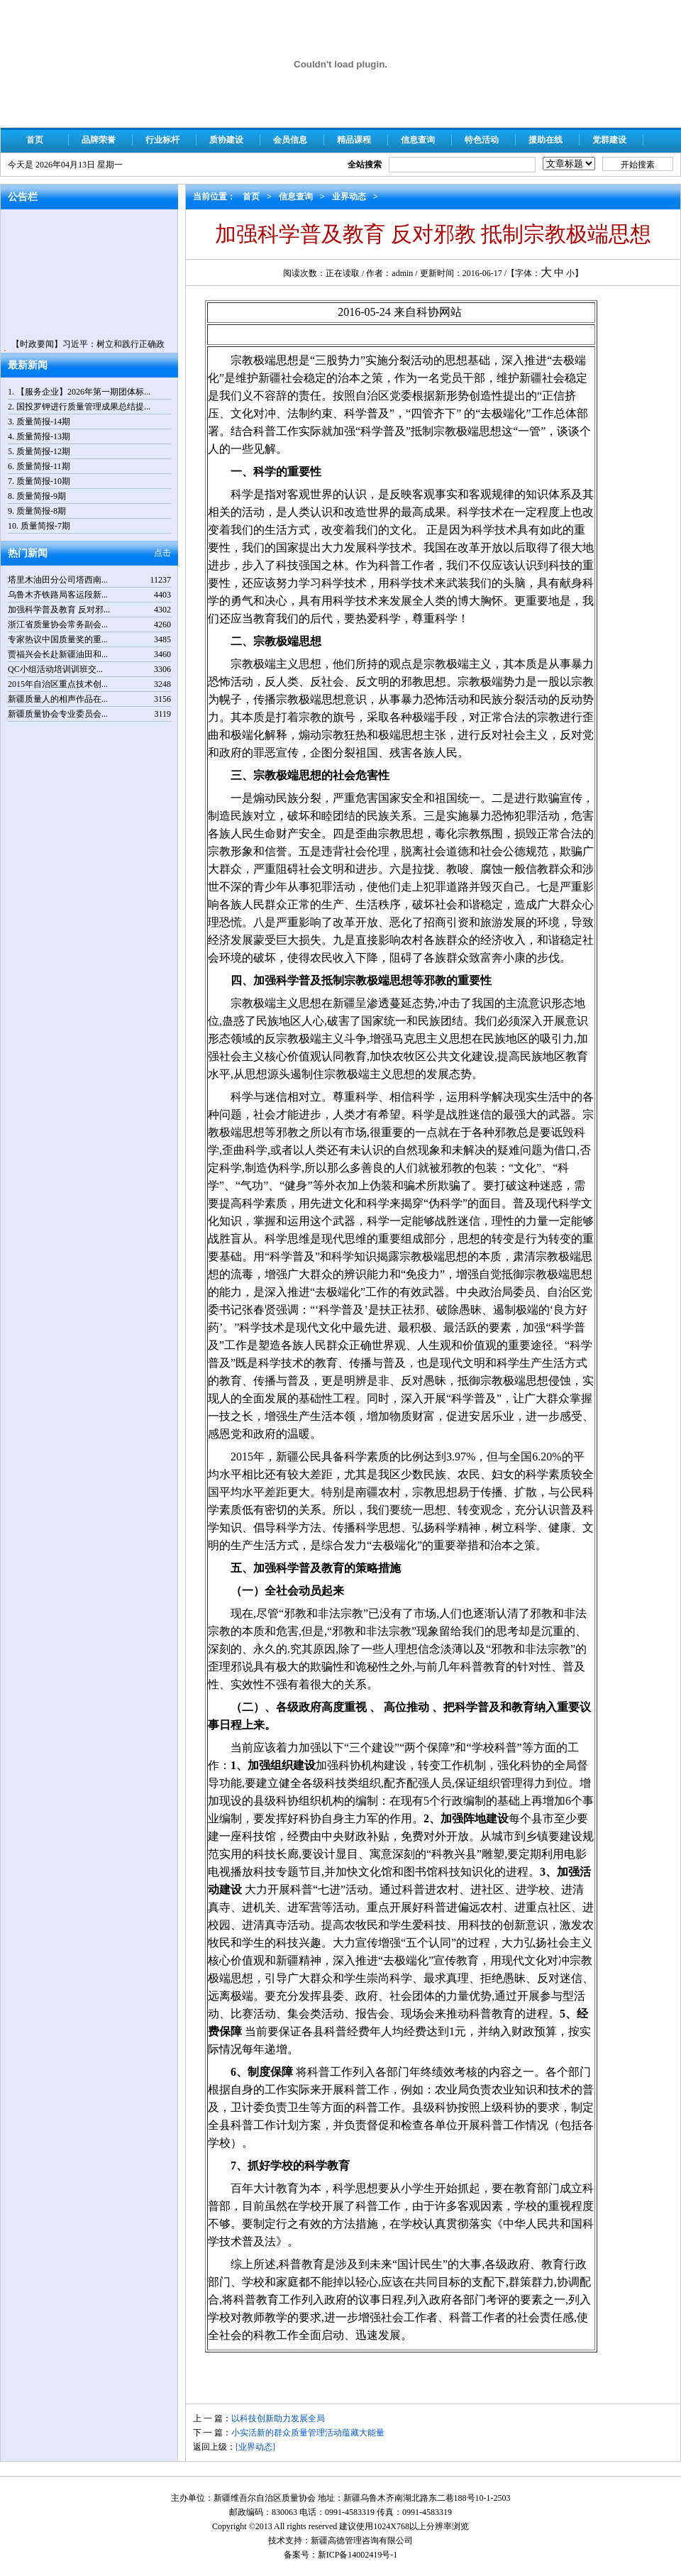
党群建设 (609, 140)
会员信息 (290, 140)
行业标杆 (162, 140)
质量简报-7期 (45, 526)
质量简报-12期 (43, 451)
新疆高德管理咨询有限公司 (362, 2540)
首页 (34, 140)
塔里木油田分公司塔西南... (58, 580)
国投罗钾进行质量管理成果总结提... (83, 407)
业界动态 (349, 197)
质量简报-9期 (41, 496)
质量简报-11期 (43, 466)
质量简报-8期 (41, 511)
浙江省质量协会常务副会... (58, 624)
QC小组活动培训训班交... (55, 669)
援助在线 (545, 140)
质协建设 (226, 140)
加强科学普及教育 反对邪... (59, 610)
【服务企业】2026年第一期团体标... (83, 392)
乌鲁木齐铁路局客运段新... (58, 595)
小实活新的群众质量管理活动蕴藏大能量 (307, 2433)
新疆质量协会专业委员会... (58, 714)
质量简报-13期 (43, 436)
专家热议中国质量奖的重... (58, 639)
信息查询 (418, 140)
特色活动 (482, 140)
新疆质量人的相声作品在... (58, 699)
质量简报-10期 (43, 481)
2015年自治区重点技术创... (58, 684)
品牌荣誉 (99, 140)
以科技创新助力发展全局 (278, 2418)
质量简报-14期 (43, 421)
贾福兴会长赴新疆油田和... (58, 654)
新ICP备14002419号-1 (358, 2555)
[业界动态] (255, 2447)
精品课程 (354, 140)
